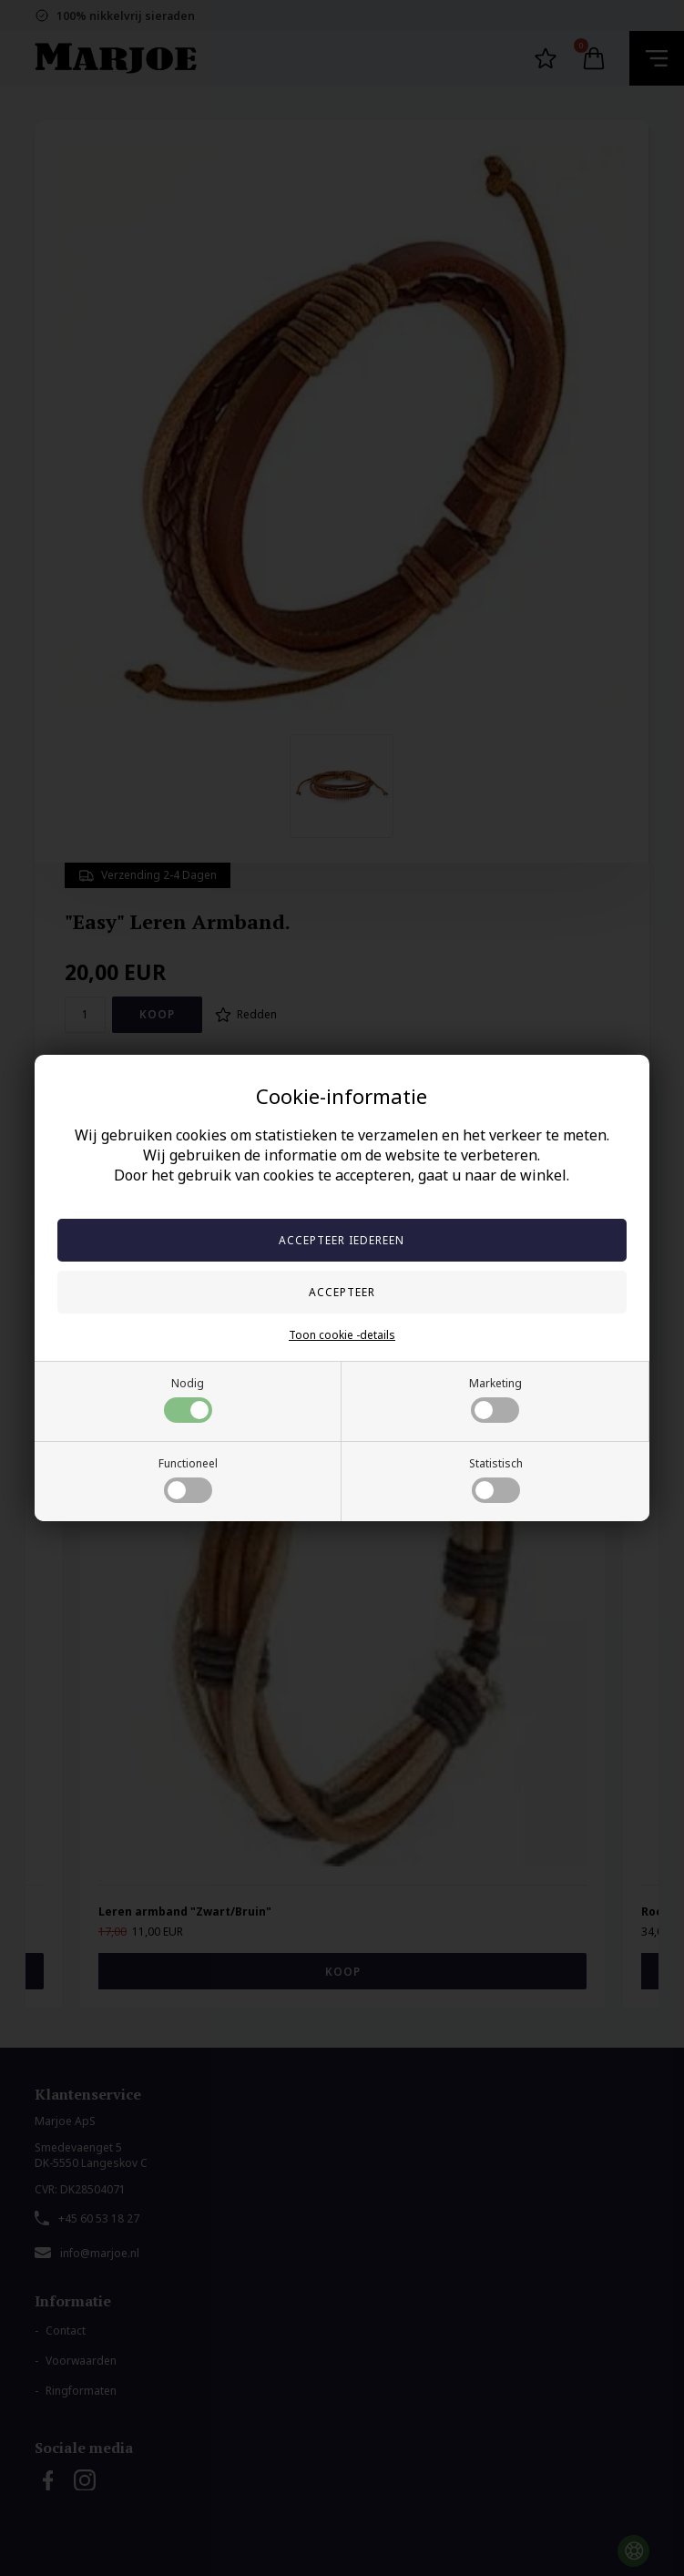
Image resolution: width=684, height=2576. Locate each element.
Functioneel (188, 1479)
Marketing (495, 1399)
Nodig (188, 1399)
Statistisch (496, 1479)
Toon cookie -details (342, 1335)
